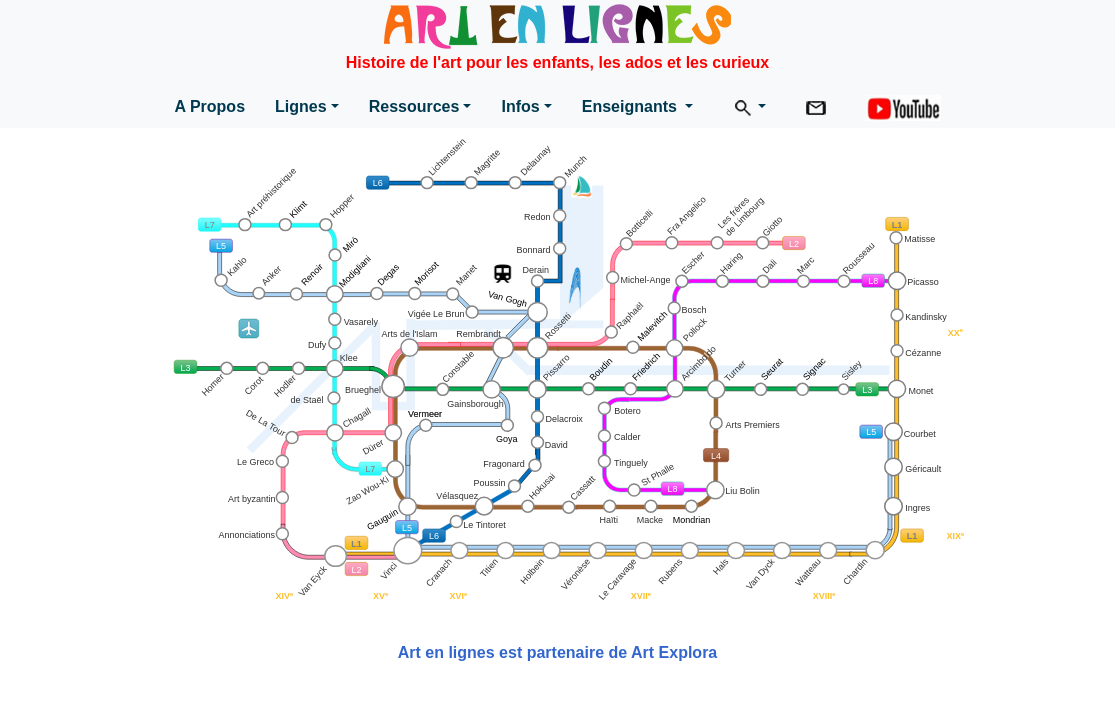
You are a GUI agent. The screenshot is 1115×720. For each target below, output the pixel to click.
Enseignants (632, 106)
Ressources (414, 106)
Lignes (301, 106)
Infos (520, 106)
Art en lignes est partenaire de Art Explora (558, 652)
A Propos (210, 106)
